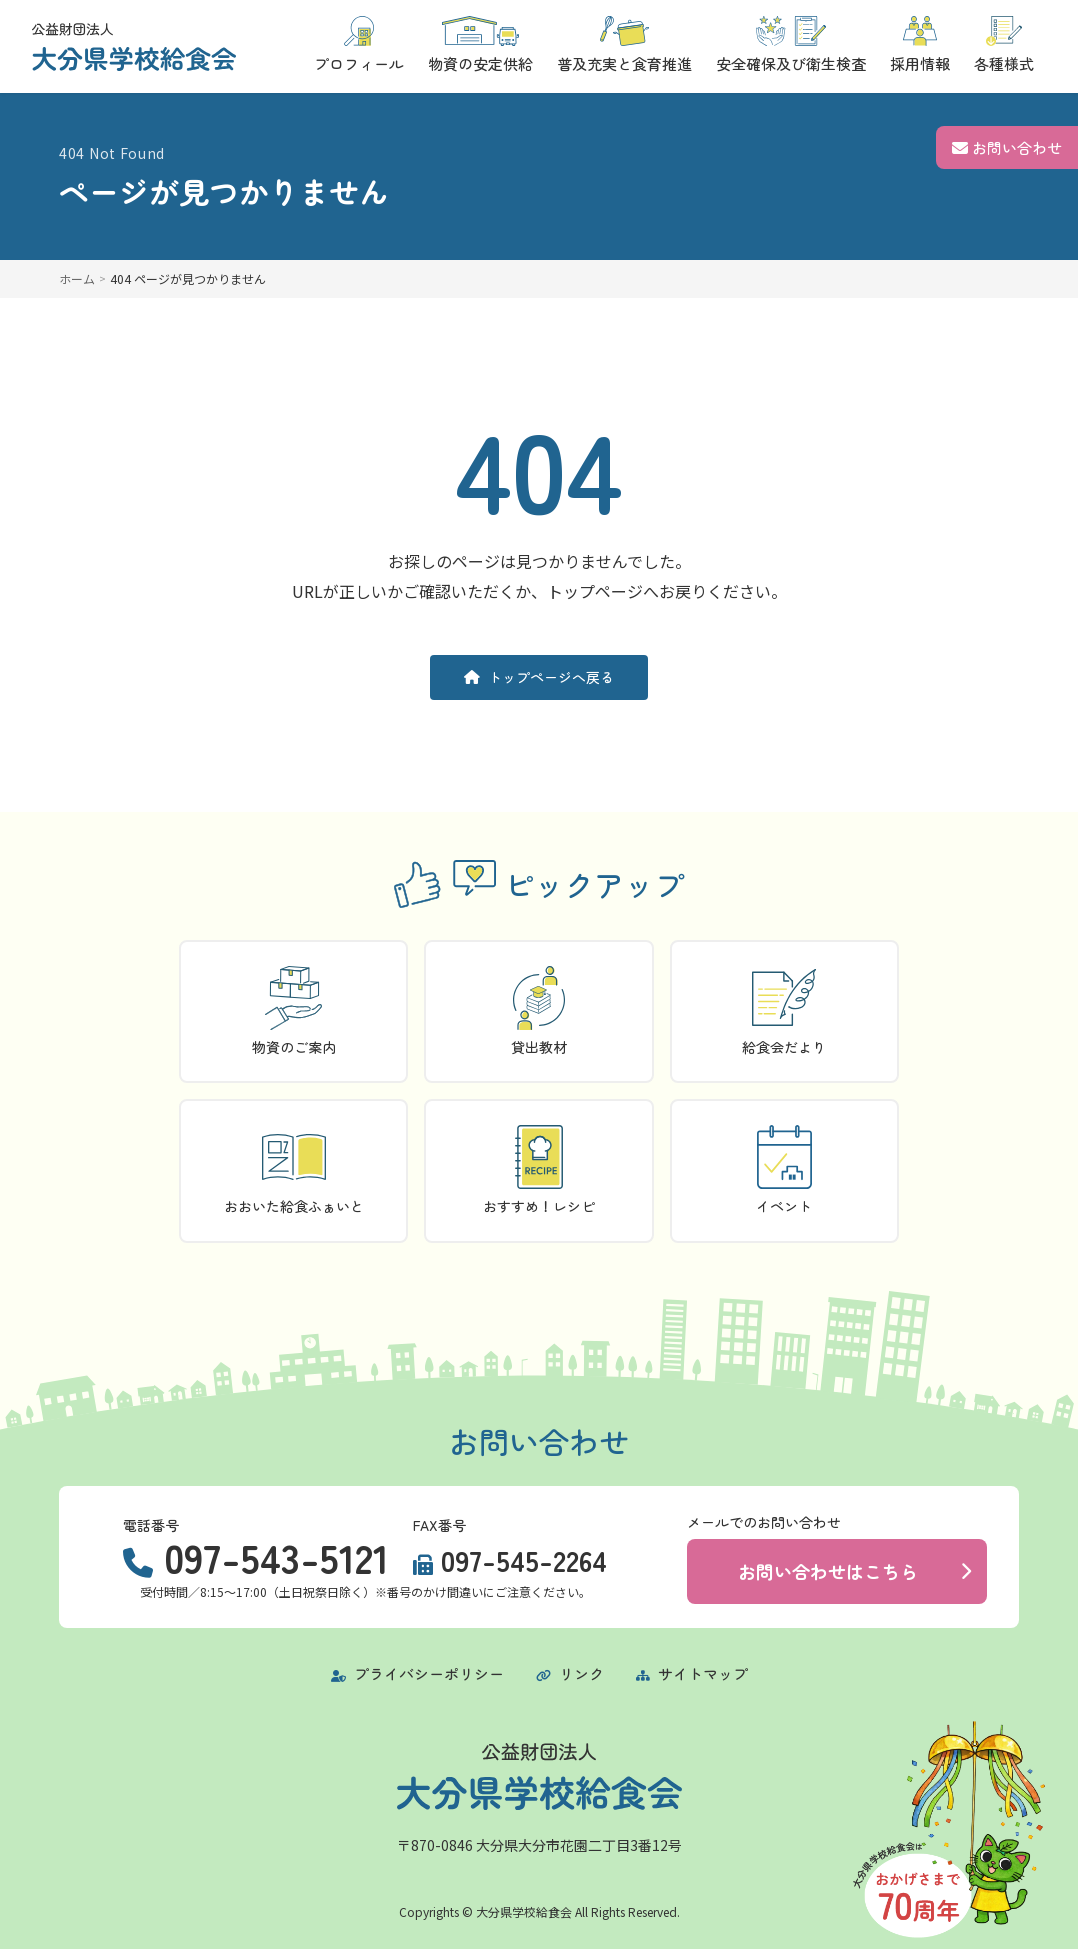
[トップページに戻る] (134, 47)
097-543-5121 (276, 1557)
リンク (570, 1673)
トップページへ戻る (539, 677)
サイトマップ (692, 1673)
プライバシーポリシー (417, 1673)
